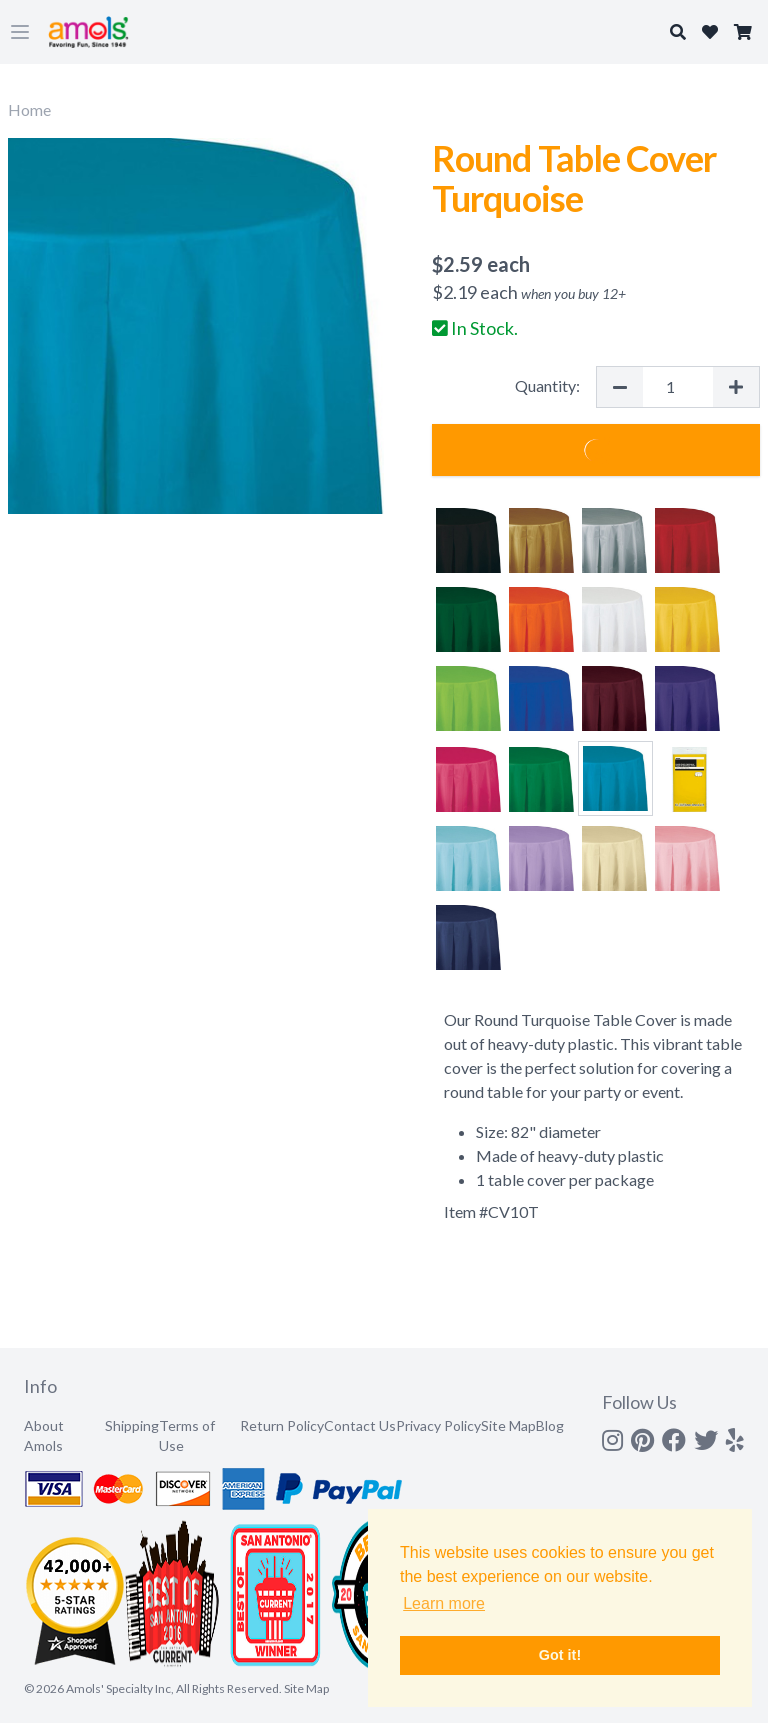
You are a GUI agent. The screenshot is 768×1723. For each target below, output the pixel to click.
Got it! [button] (560, 1655)
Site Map (508, 1425)
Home (29, 109)
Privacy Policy (438, 1425)
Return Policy (282, 1425)
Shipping (132, 1425)
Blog (550, 1425)
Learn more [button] (444, 1603)
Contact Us (360, 1425)
